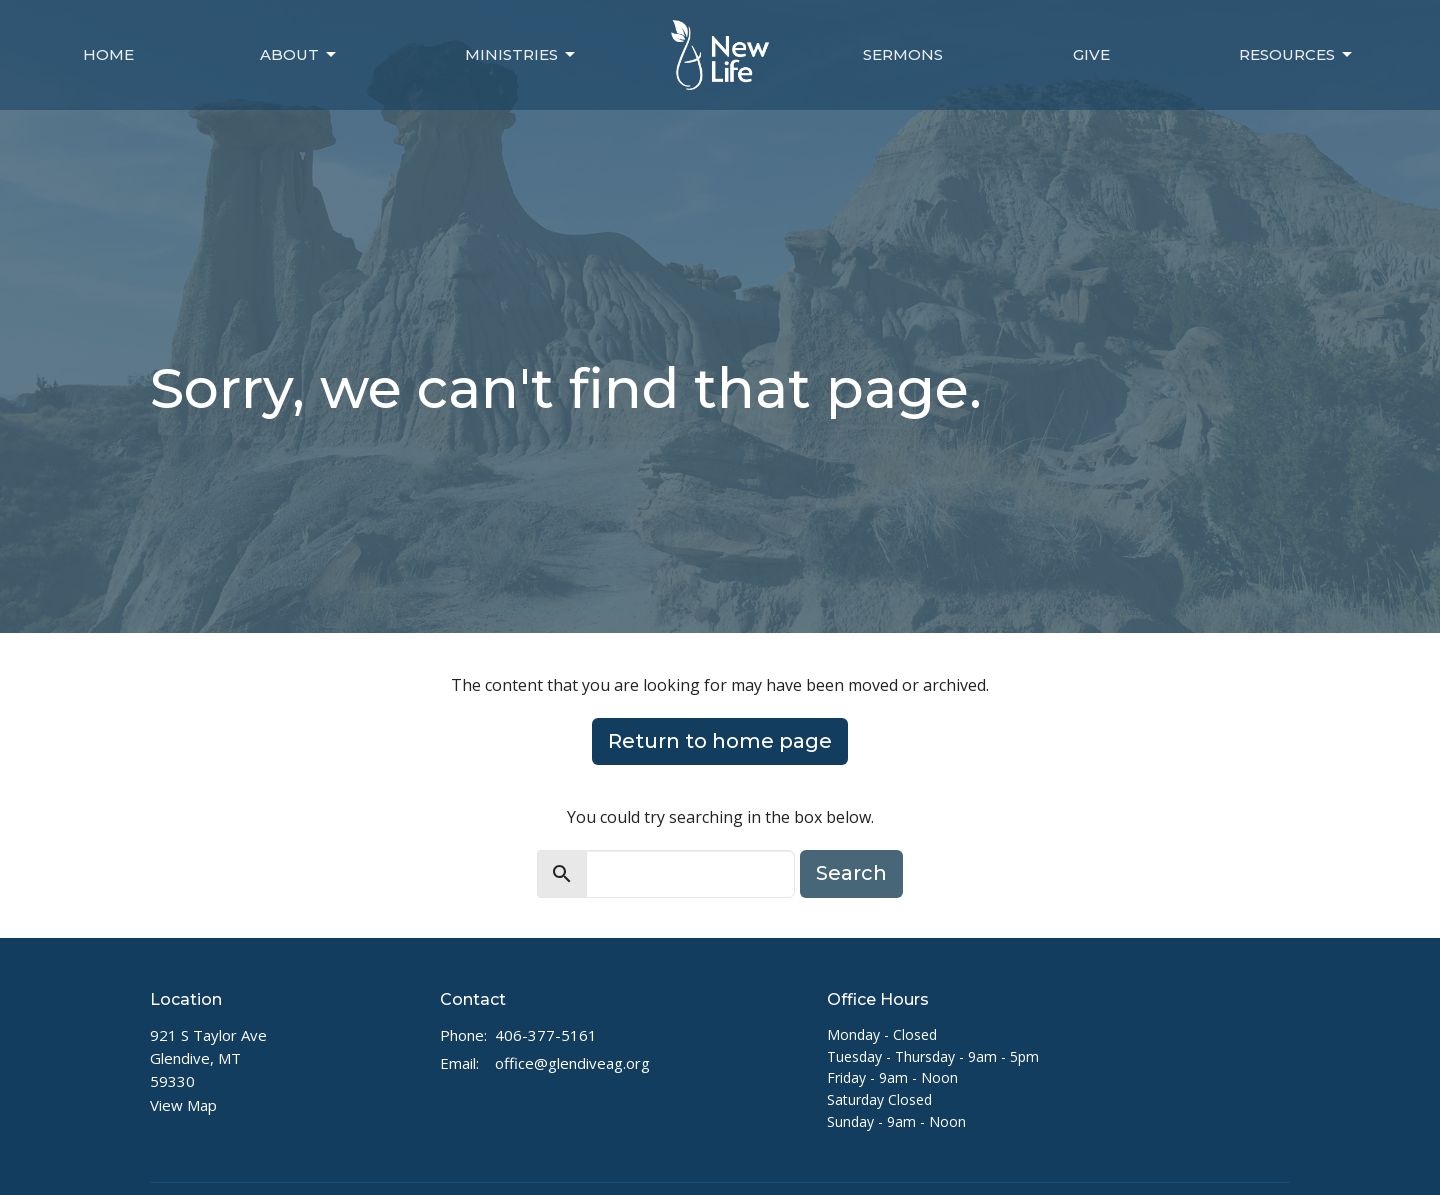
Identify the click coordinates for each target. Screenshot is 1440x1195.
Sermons (903, 54)
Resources (1297, 55)
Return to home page (720, 741)
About (299, 55)
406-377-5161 (546, 1035)
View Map (183, 1105)
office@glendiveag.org (572, 1063)
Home (108, 54)
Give (1091, 54)
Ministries (521, 55)
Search (851, 873)
